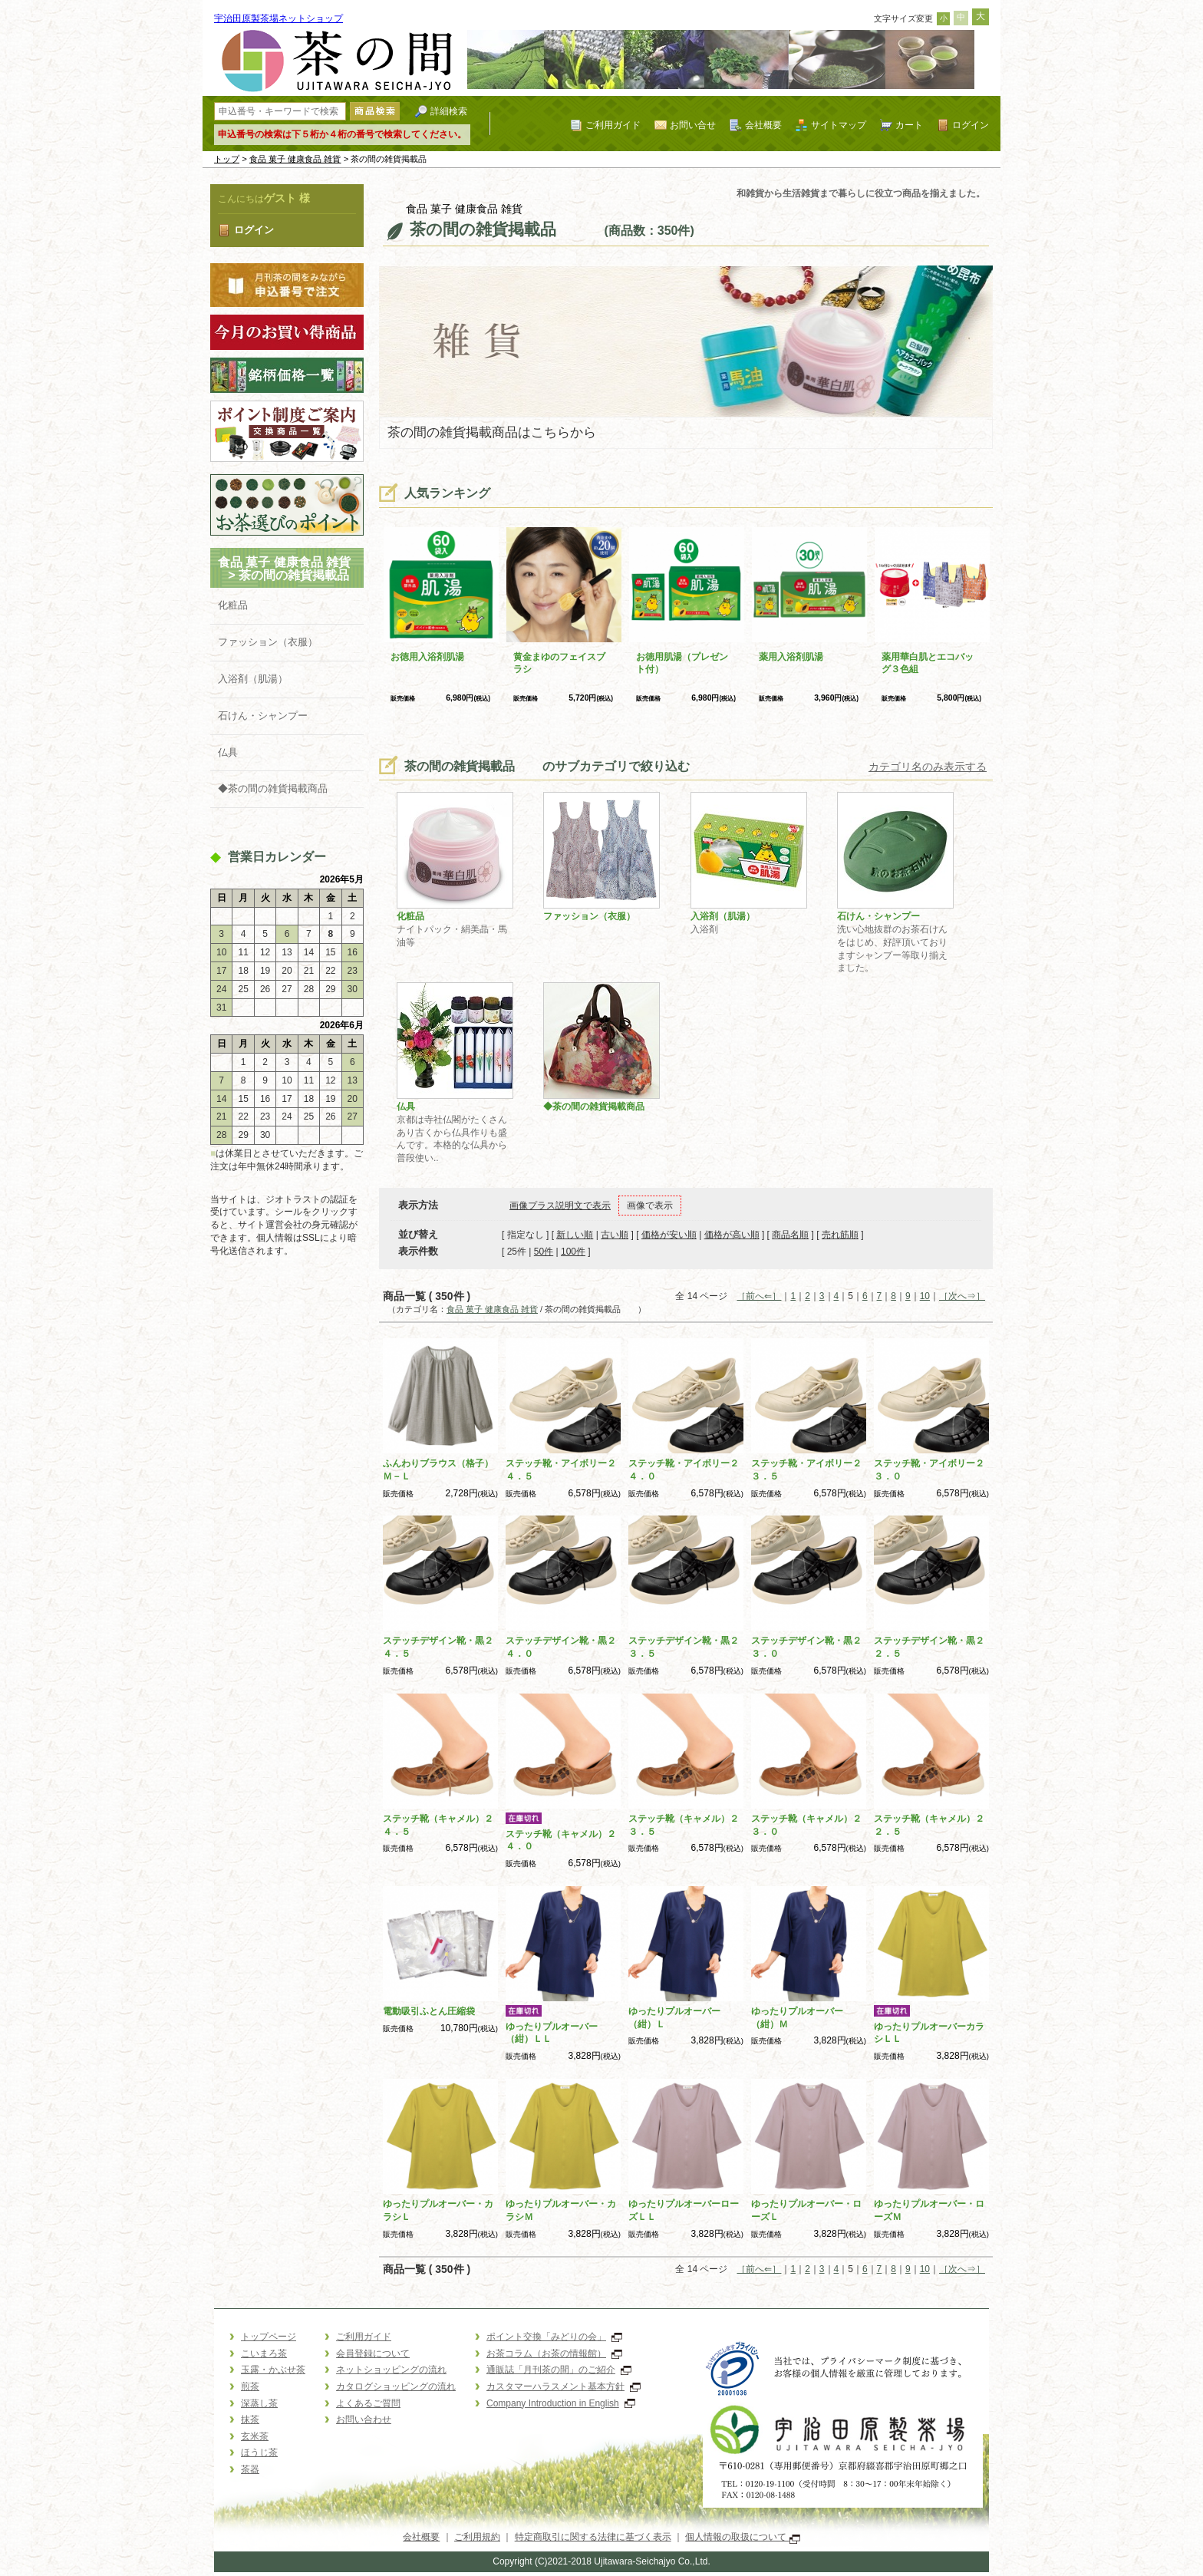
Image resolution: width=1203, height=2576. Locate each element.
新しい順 (574, 1234)
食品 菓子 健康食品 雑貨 (295, 158)
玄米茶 (255, 2436)
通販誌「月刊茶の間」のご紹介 (558, 2369)
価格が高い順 (732, 1234)
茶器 (250, 2469)
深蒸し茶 (259, 2403)
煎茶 (250, 2386)
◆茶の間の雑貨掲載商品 (273, 788)
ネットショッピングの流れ (391, 2369)
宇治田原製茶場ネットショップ (278, 18)
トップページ (268, 2336)
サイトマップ (838, 125)
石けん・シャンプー (263, 715)
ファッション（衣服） (268, 642)
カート (909, 125)
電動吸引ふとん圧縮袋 (429, 2011)
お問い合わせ (363, 2419)
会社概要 (763, 125)
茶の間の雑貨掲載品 (306, 575)
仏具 (228, 752)
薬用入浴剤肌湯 (791, 656)
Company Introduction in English (560, 2403)
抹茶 (250, 2419)
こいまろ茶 (264, 2353)
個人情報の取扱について (742, 2536)
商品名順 (790, 1234)
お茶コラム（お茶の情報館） (554, 2353)
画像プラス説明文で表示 (560, 1205)
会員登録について (373, 2353)
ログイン (970, 125)
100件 (573, 1251)
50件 (543, 1251)
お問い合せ (693, 125)
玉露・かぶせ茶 (273, 2369)
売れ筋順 (840, 1234)
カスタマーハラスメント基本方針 (563, 2386)
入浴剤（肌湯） (253, 678)
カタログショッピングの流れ (396, 2386)
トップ (226, 158)
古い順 (614, 1234)
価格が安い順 (669, 1234)
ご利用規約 (477, 2536)
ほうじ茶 (259, 2452)
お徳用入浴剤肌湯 (427, 656)
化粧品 (233, 605)
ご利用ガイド (613, 125)
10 (925, 1296)
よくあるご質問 (368, 2403)
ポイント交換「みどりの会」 (554, 2336)
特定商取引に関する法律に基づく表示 (593, 2536)
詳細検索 (448, 111)
